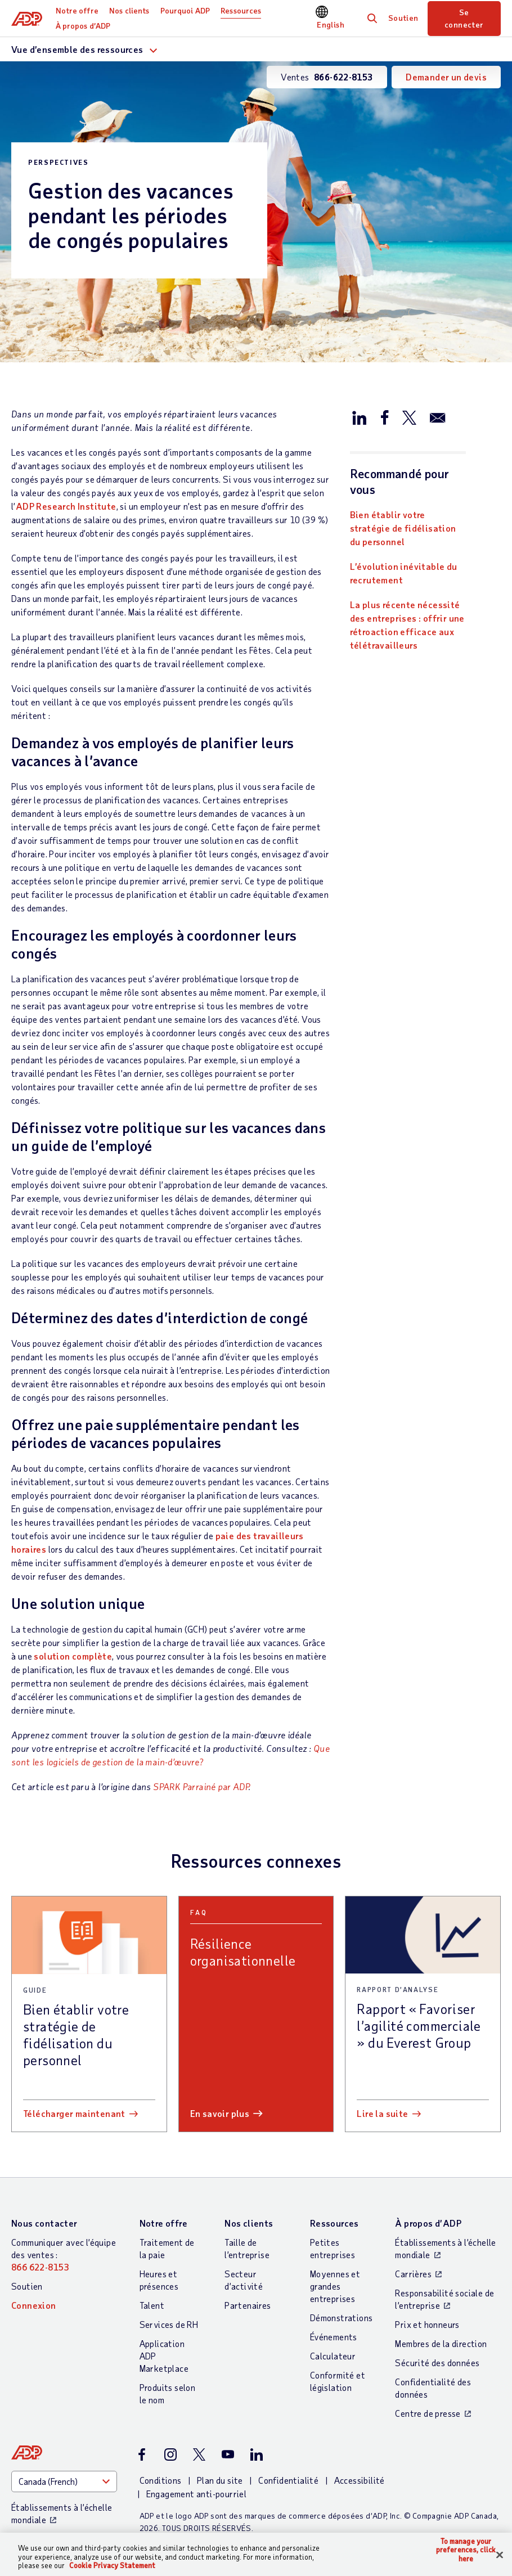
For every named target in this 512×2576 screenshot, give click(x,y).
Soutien (403, 18)
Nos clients (129, 10)
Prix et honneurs (427, 2324)
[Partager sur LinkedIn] (359, 416)
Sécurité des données (437, 2362)
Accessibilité (359, 2480)
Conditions (161, 2480)
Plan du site (220, 2480)
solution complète (73, 1656)
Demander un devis (446, 76)
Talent (152, 2305)
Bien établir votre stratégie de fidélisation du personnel (403, 528)
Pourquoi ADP (185, 10)
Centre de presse (427, 2413)
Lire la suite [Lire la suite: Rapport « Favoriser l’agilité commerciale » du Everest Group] (382, 2113)
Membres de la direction (441, 2343)
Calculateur (333, 2355)
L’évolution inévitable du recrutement (403, 573)
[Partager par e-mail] (437, 416)
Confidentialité (288, 2480)
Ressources (241, 10)
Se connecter (464, 18)
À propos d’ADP (83, 25)
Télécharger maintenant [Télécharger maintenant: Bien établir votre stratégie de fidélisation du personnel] (74, 2113)
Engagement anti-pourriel (196, 2493)
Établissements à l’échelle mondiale (445, 2248)
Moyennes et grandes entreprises (335, 2286)
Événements (333, 2336)
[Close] (499, 2554)
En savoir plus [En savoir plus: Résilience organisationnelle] (220, 2113)
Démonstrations (341, 2317)
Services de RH (169, 2324)
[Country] (64, 2481)
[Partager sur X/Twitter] (409, 416)
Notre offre (77, 10)
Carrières (413, 2273)
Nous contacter (44, 2223)
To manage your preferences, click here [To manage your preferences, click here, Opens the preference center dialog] (466, 2549)
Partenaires (247, 2305)
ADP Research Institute (66, 506)
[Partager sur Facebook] (384, 416)
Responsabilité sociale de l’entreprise (444, 2298)
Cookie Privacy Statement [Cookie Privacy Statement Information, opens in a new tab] (112, 2565)
